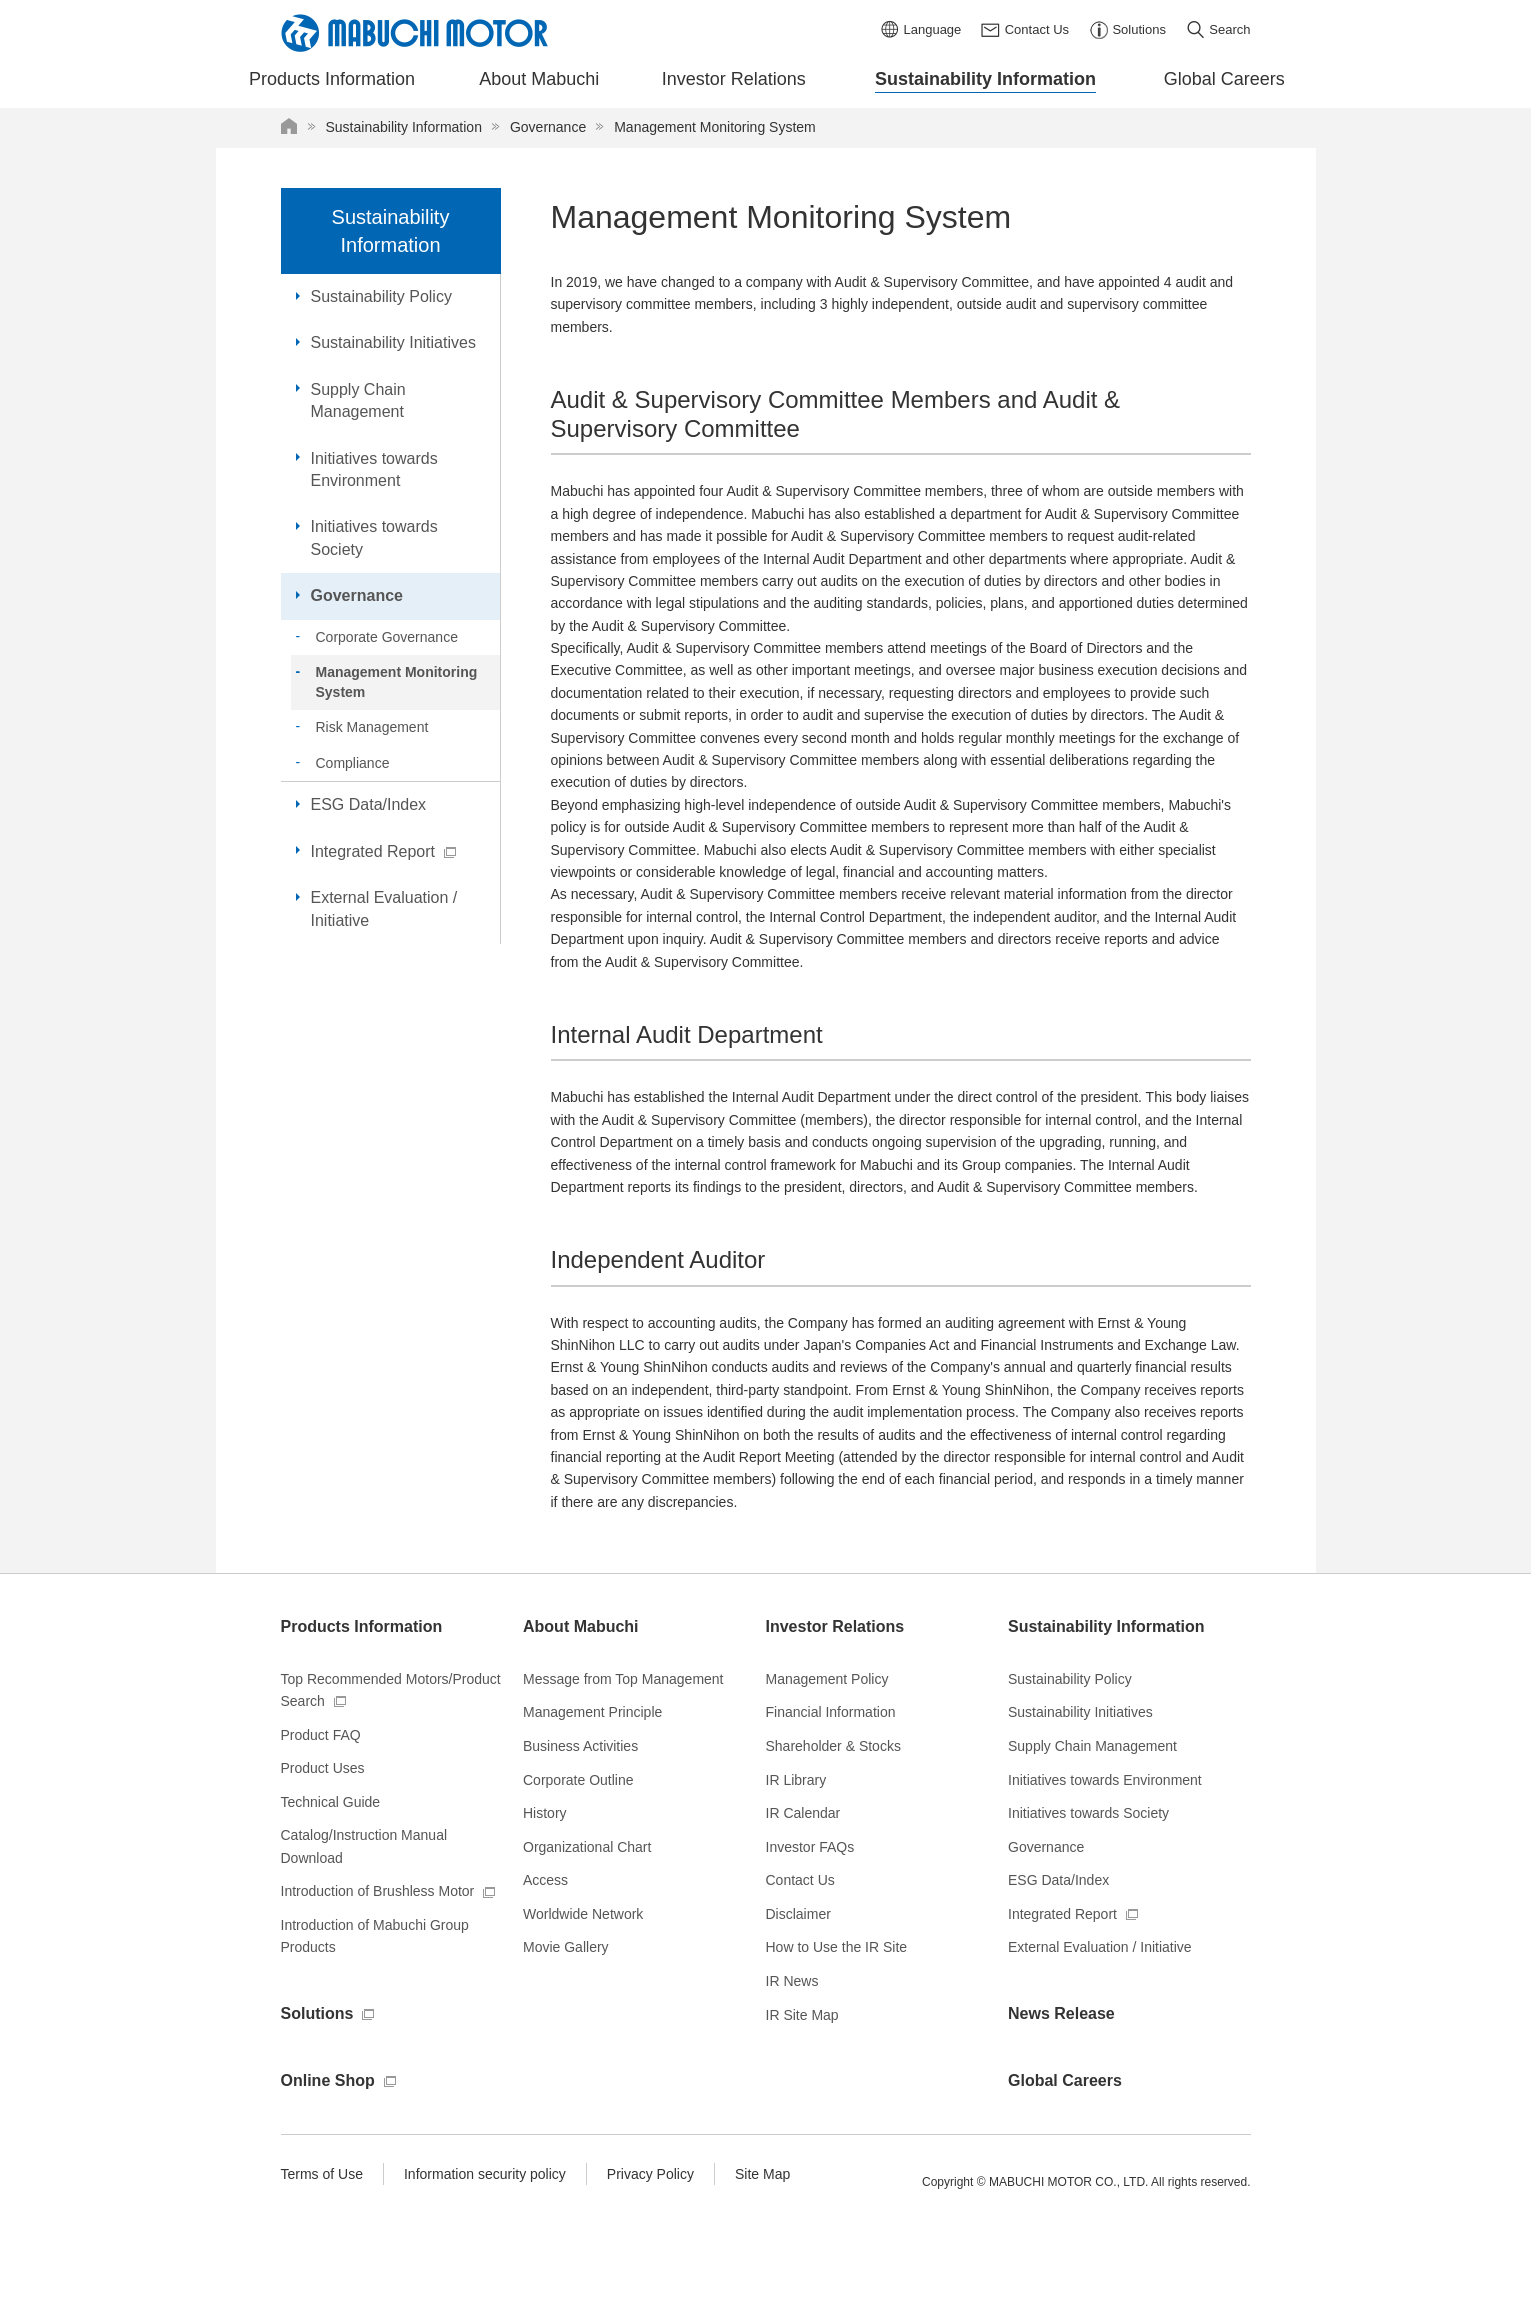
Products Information (362, 1626)
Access (545, 1880)
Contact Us (1037, 29)
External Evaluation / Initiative (384, 908)
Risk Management (372, 727)
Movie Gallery (566, 1947)
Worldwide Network (583, 1914)
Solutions (1138, 29)
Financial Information (831, 1712)
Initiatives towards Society (374, 537)
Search (1229, 29)
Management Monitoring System (397, 682)
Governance (357, 595)
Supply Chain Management (358, 400)
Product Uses (323, 1768)
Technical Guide (331, 1802)
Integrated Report (373, 851)
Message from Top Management (623, 1679)
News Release (1061, 2013)
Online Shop (328, 2080)
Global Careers (1065, 2080)
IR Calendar (803, 1813)
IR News (792, 1981)
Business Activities (580, 1746)
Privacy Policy (650, 2174)
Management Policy (827, 1679)
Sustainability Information (391, 231)
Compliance (353, 763)
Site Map (762, 2174)
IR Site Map (802, 2015)
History (545, 1813)
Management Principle (592, 1712)
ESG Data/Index (369, 804)
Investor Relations (835, 1626)
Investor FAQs (810, 1847)
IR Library (796, 1780)
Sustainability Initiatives (393, 342)
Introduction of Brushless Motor (378, 1891)
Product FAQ (321, 1735)
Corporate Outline (578, 1780)
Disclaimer (798, 1914)
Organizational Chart (587, 1847)
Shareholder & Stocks (833, 1746)
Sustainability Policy (381, 296)
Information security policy (485, 2174)
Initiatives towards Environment (374, 469)
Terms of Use (322, 2174)
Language (932, 29)
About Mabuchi (581, 1626)
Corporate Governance (387, 637)
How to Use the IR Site (837, 1947)
